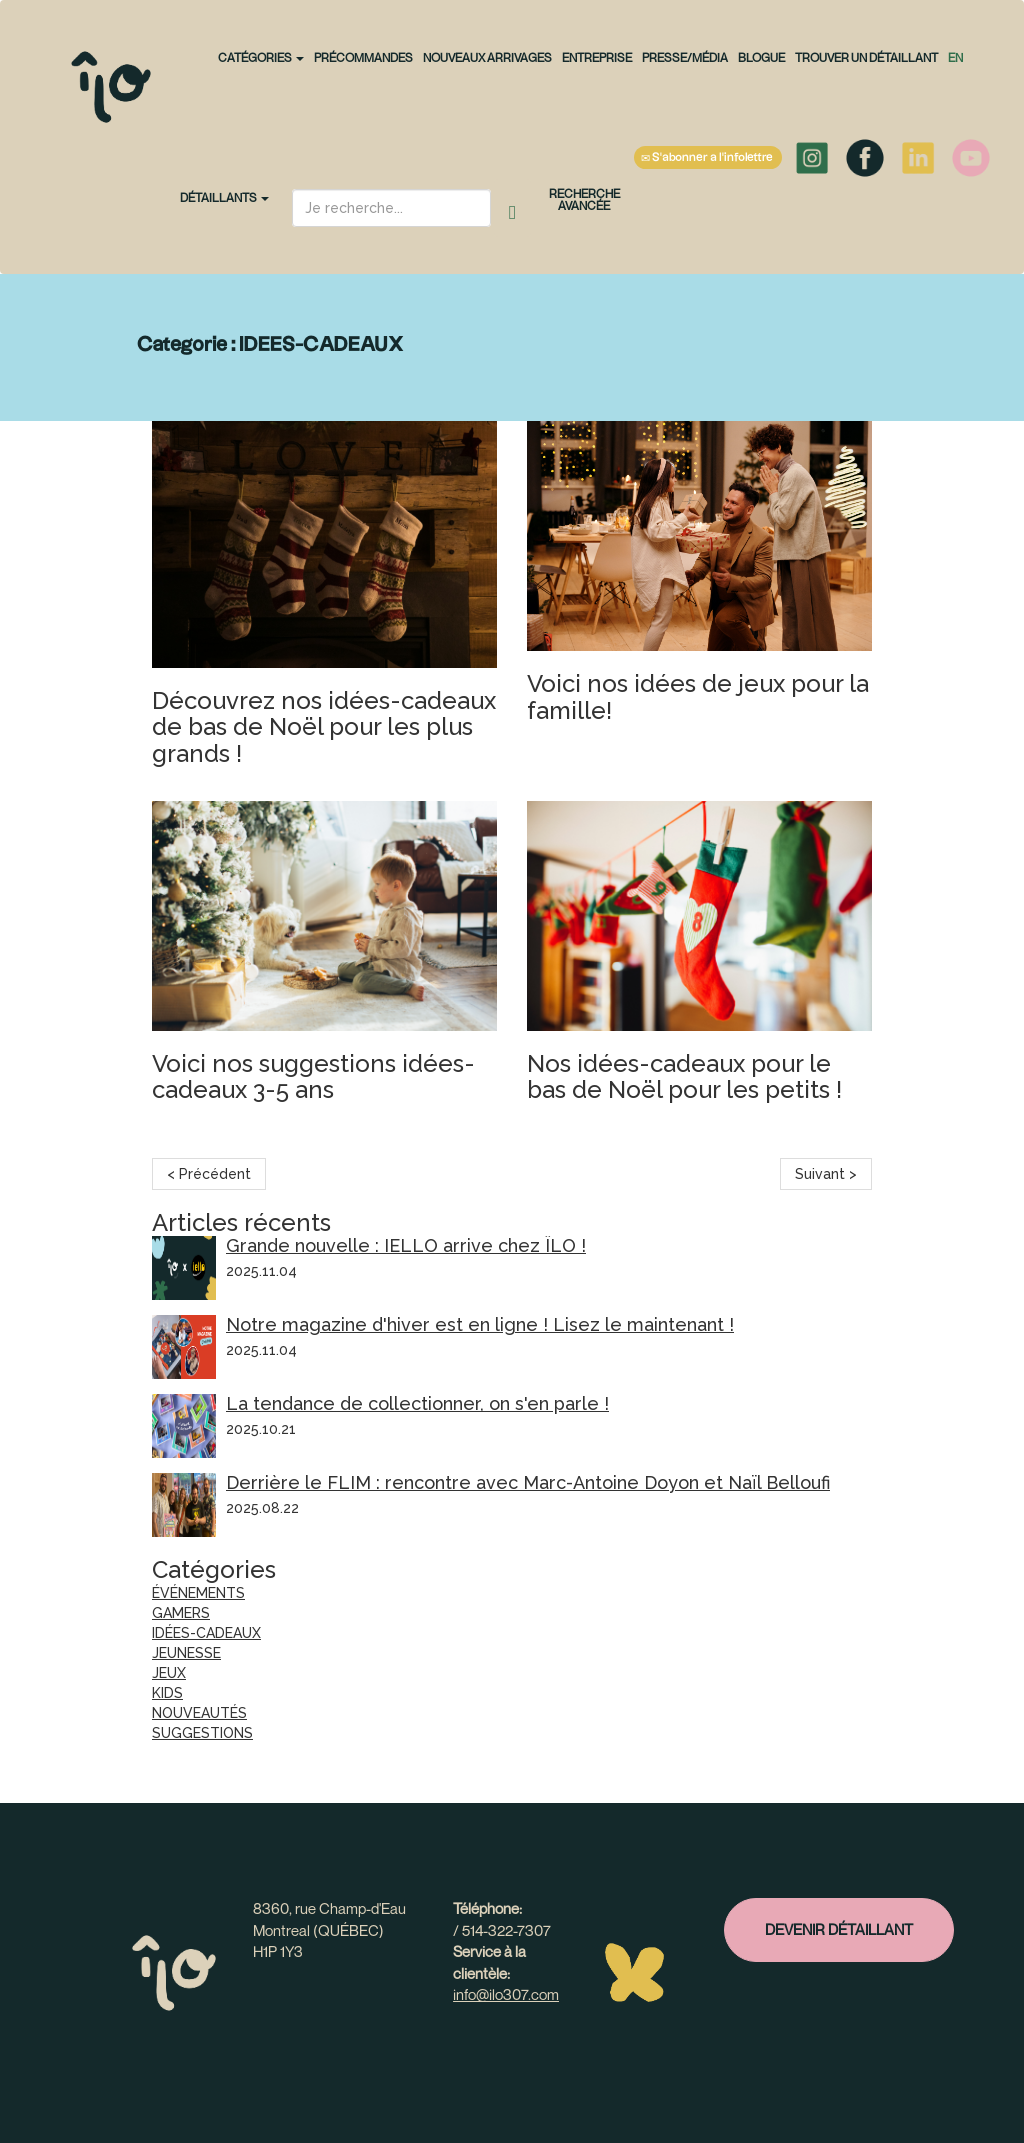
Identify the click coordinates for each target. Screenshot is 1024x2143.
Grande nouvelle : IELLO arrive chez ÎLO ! (406, 1245)
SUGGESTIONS (202, 1733)
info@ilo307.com (506, 1994)
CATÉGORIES (261, 57)
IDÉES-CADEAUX (206, 1633)
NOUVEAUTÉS (199, 1713)
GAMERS (181, 1613)
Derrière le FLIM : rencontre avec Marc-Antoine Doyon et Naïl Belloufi (528, 1482)
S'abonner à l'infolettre (708, 158)
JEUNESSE (186, 1653)
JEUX (169, 1673)
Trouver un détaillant (866, 57)
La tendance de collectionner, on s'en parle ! (417, 1403)
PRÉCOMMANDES (363, 57)
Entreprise (597, 57)
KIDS (167, 1693)
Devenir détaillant (839, 1929)
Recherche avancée (584, 199)
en (955, 57)
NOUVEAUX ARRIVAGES (487, 57)
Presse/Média (685, 57)
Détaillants (224, 197)
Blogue (761, 57)
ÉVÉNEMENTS (198, 1593)
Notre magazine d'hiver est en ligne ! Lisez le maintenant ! (480, 1324)
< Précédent (209, 1174)
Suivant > (826, 1174)
